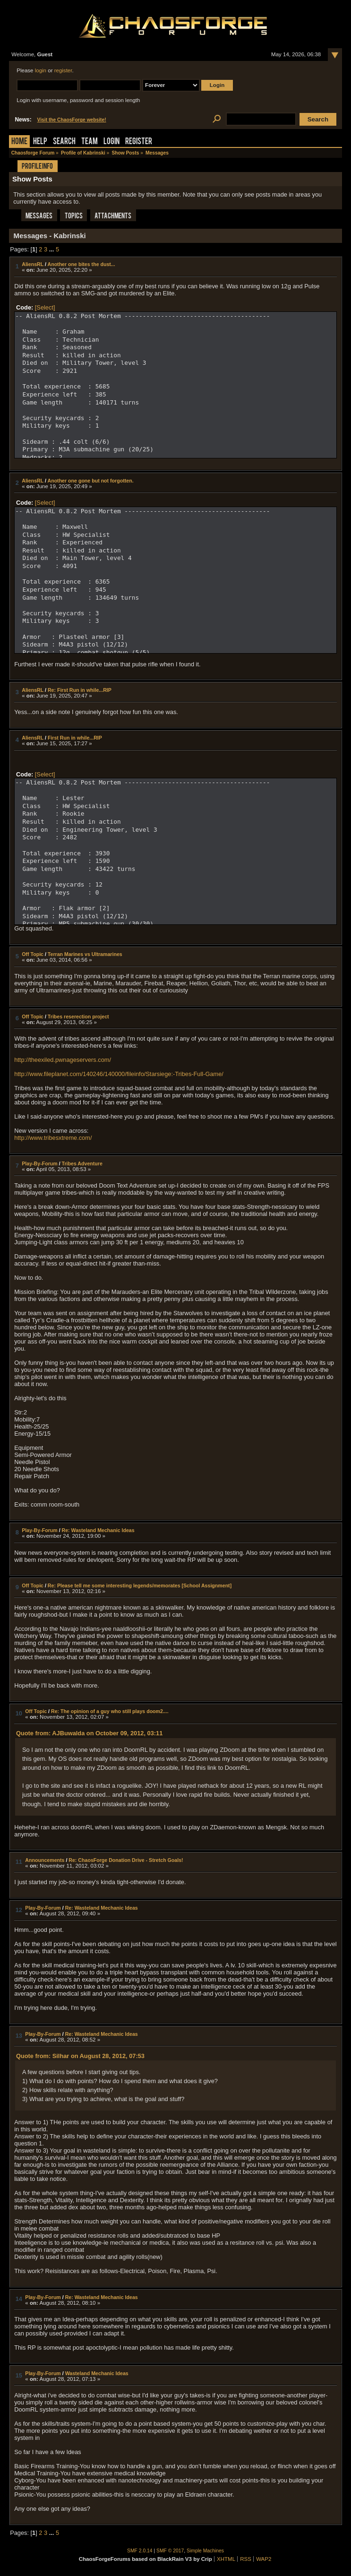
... (52, 249)
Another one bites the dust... (81, 264)
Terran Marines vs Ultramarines (85, 954)
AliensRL (32, 264)
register (63, 70)
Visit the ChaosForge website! (71, 119)
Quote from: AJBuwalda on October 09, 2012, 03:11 (89, 1733)
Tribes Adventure (82, 1163)
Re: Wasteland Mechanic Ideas (98, 1530)
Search (64, 142)
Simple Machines (205, 2550)
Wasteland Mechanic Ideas (96, 2373)
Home (19, 142)
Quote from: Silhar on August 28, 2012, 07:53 (80, 2055)
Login (111, 142)
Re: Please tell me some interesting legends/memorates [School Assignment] (139, 1585)
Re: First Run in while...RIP (79, 690)
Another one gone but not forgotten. (90, 480)
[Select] (45, 307)
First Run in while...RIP (75, 738)
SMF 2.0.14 (140, 2550)
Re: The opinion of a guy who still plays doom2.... (110, 1711)
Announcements (44, 1860)
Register (138, 142)
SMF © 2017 (170, 2550)
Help (40, 142)
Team (89, 142)
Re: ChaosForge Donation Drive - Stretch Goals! (125, 1860)
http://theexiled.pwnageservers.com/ (62, 1059)
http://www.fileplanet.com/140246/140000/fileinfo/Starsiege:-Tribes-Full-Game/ (118, 1073)
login (40, 70)
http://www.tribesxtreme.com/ (53, 1137)
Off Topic (32, 954)
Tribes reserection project (78, 1016)
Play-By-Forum (39, 1163)
